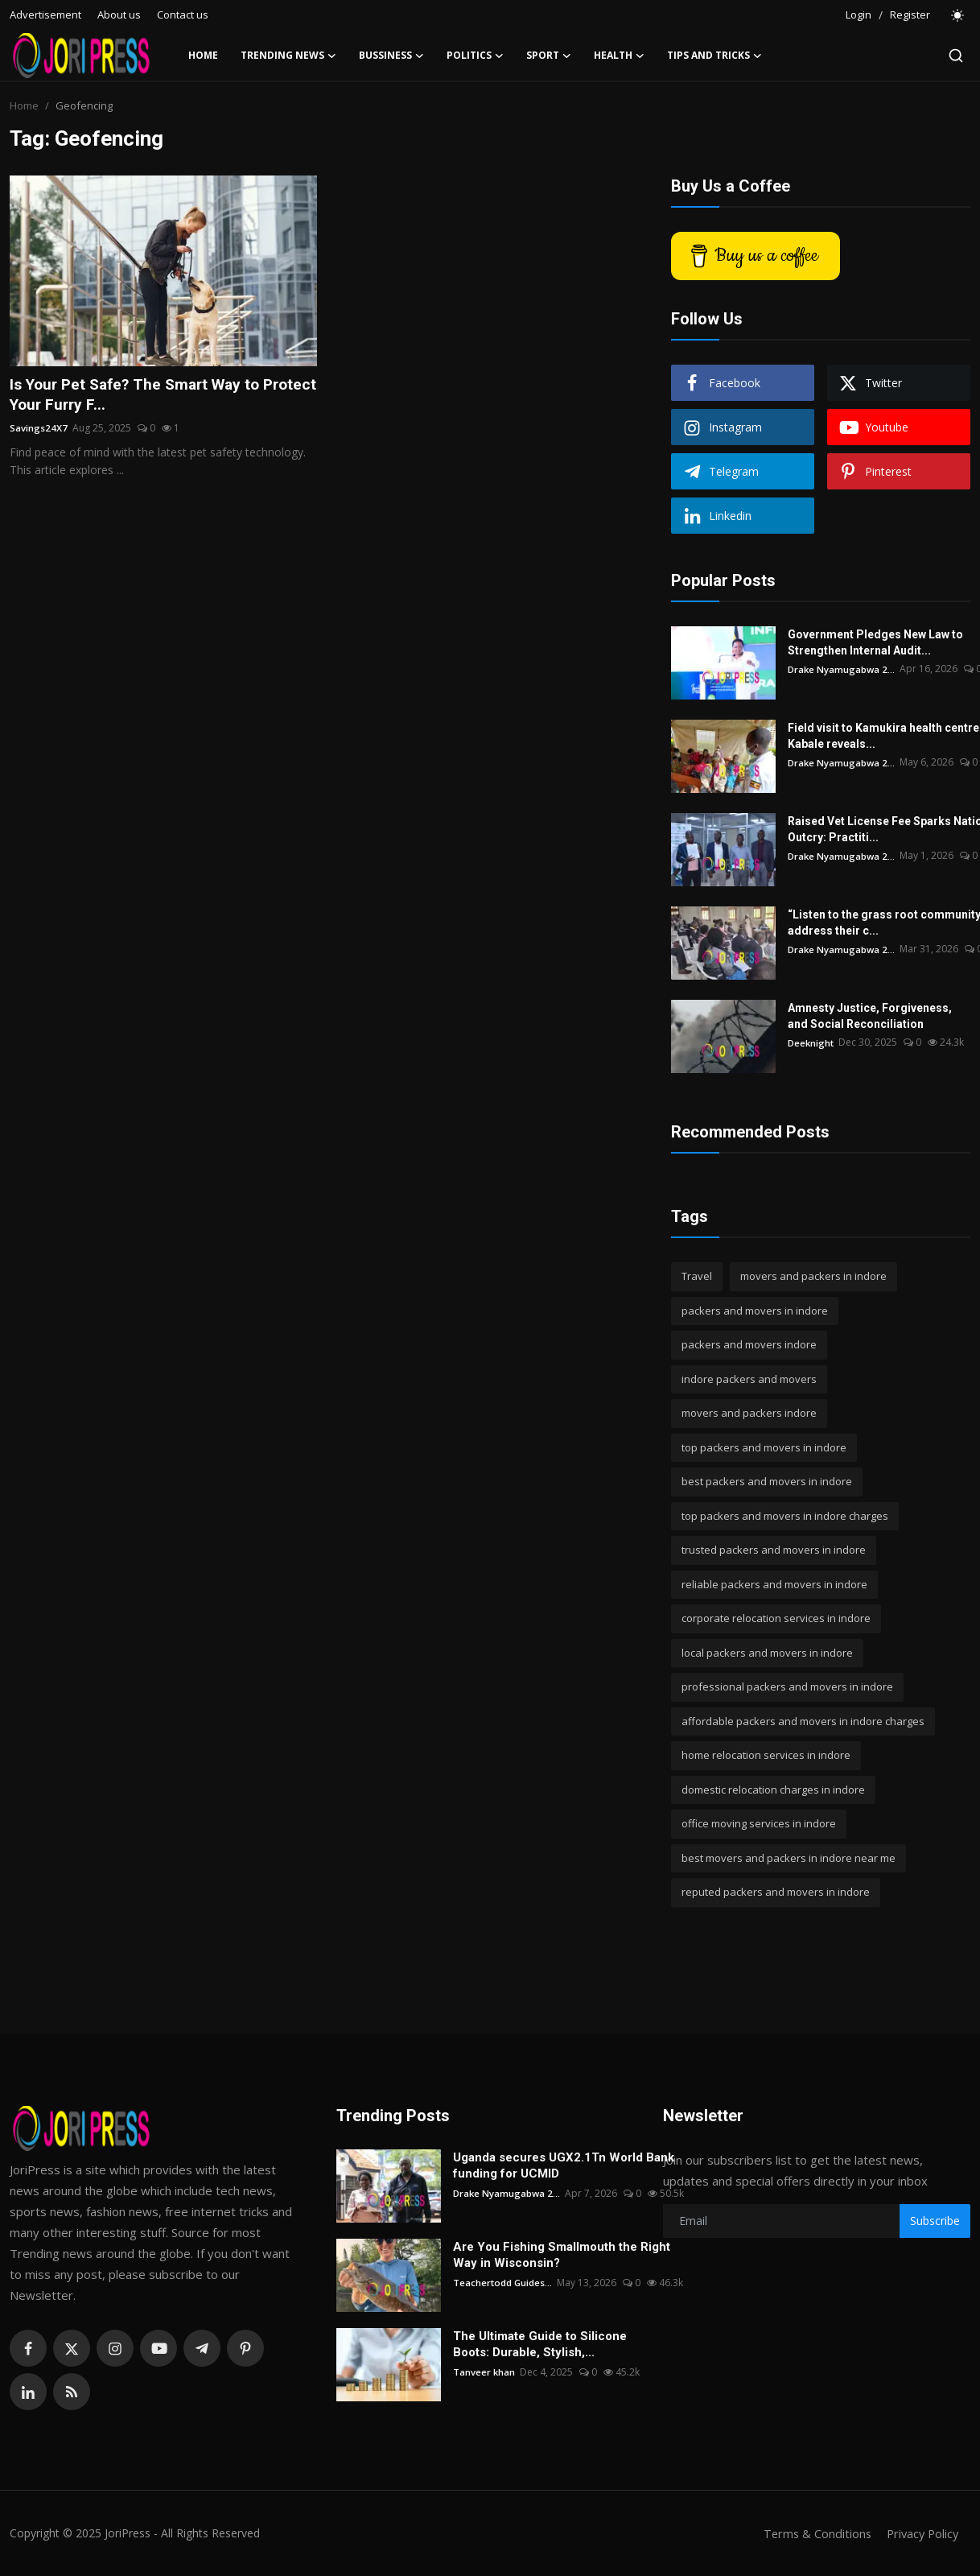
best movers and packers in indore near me (788, 1858)
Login (858, 14)
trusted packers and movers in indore (773, 1549)
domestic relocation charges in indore (773, 1789)
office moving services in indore (758, 1823)
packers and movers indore (749, 1344)
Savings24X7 (39, 429)
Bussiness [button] (391, 55)
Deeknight (812, 1042)
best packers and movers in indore (766, 1481)
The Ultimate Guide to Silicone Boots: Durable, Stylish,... (540, 2344)
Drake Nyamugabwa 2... (842, 668)
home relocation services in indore (765, 1755)
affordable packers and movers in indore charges (802, 1721)
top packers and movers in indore (763, 1447)
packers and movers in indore (754, 1310)
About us (119, 14)
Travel (696, 1276)
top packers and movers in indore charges (784, 1516)
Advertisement (45, 14)
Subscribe (935, 2220)
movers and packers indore (749, 1413)
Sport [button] (548, 55)
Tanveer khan (484, 2372)
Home (203, 55)
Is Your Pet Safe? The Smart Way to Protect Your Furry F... (141, 395)
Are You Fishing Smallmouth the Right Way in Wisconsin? (561, 2255)
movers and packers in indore (813, 1276)
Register (910, 14)
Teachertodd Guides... (503, 2282)
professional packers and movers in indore (787, 1686)
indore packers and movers (749, 1379)
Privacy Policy (920, 2533)
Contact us (182, 14)
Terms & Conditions (812, 2533)
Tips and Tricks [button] (714, 55)
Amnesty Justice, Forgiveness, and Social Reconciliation (870, 1015)
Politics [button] (475, 55)
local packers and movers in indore (767, 1652)
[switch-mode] (958, 15)
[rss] (71, 2391)
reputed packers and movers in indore (775, 1892)
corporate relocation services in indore (776, 1618)
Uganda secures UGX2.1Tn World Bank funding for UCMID (563, 2165)
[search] (955, 55)
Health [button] (619, 55)
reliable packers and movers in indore (774, 1584)
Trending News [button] (288, 55)
